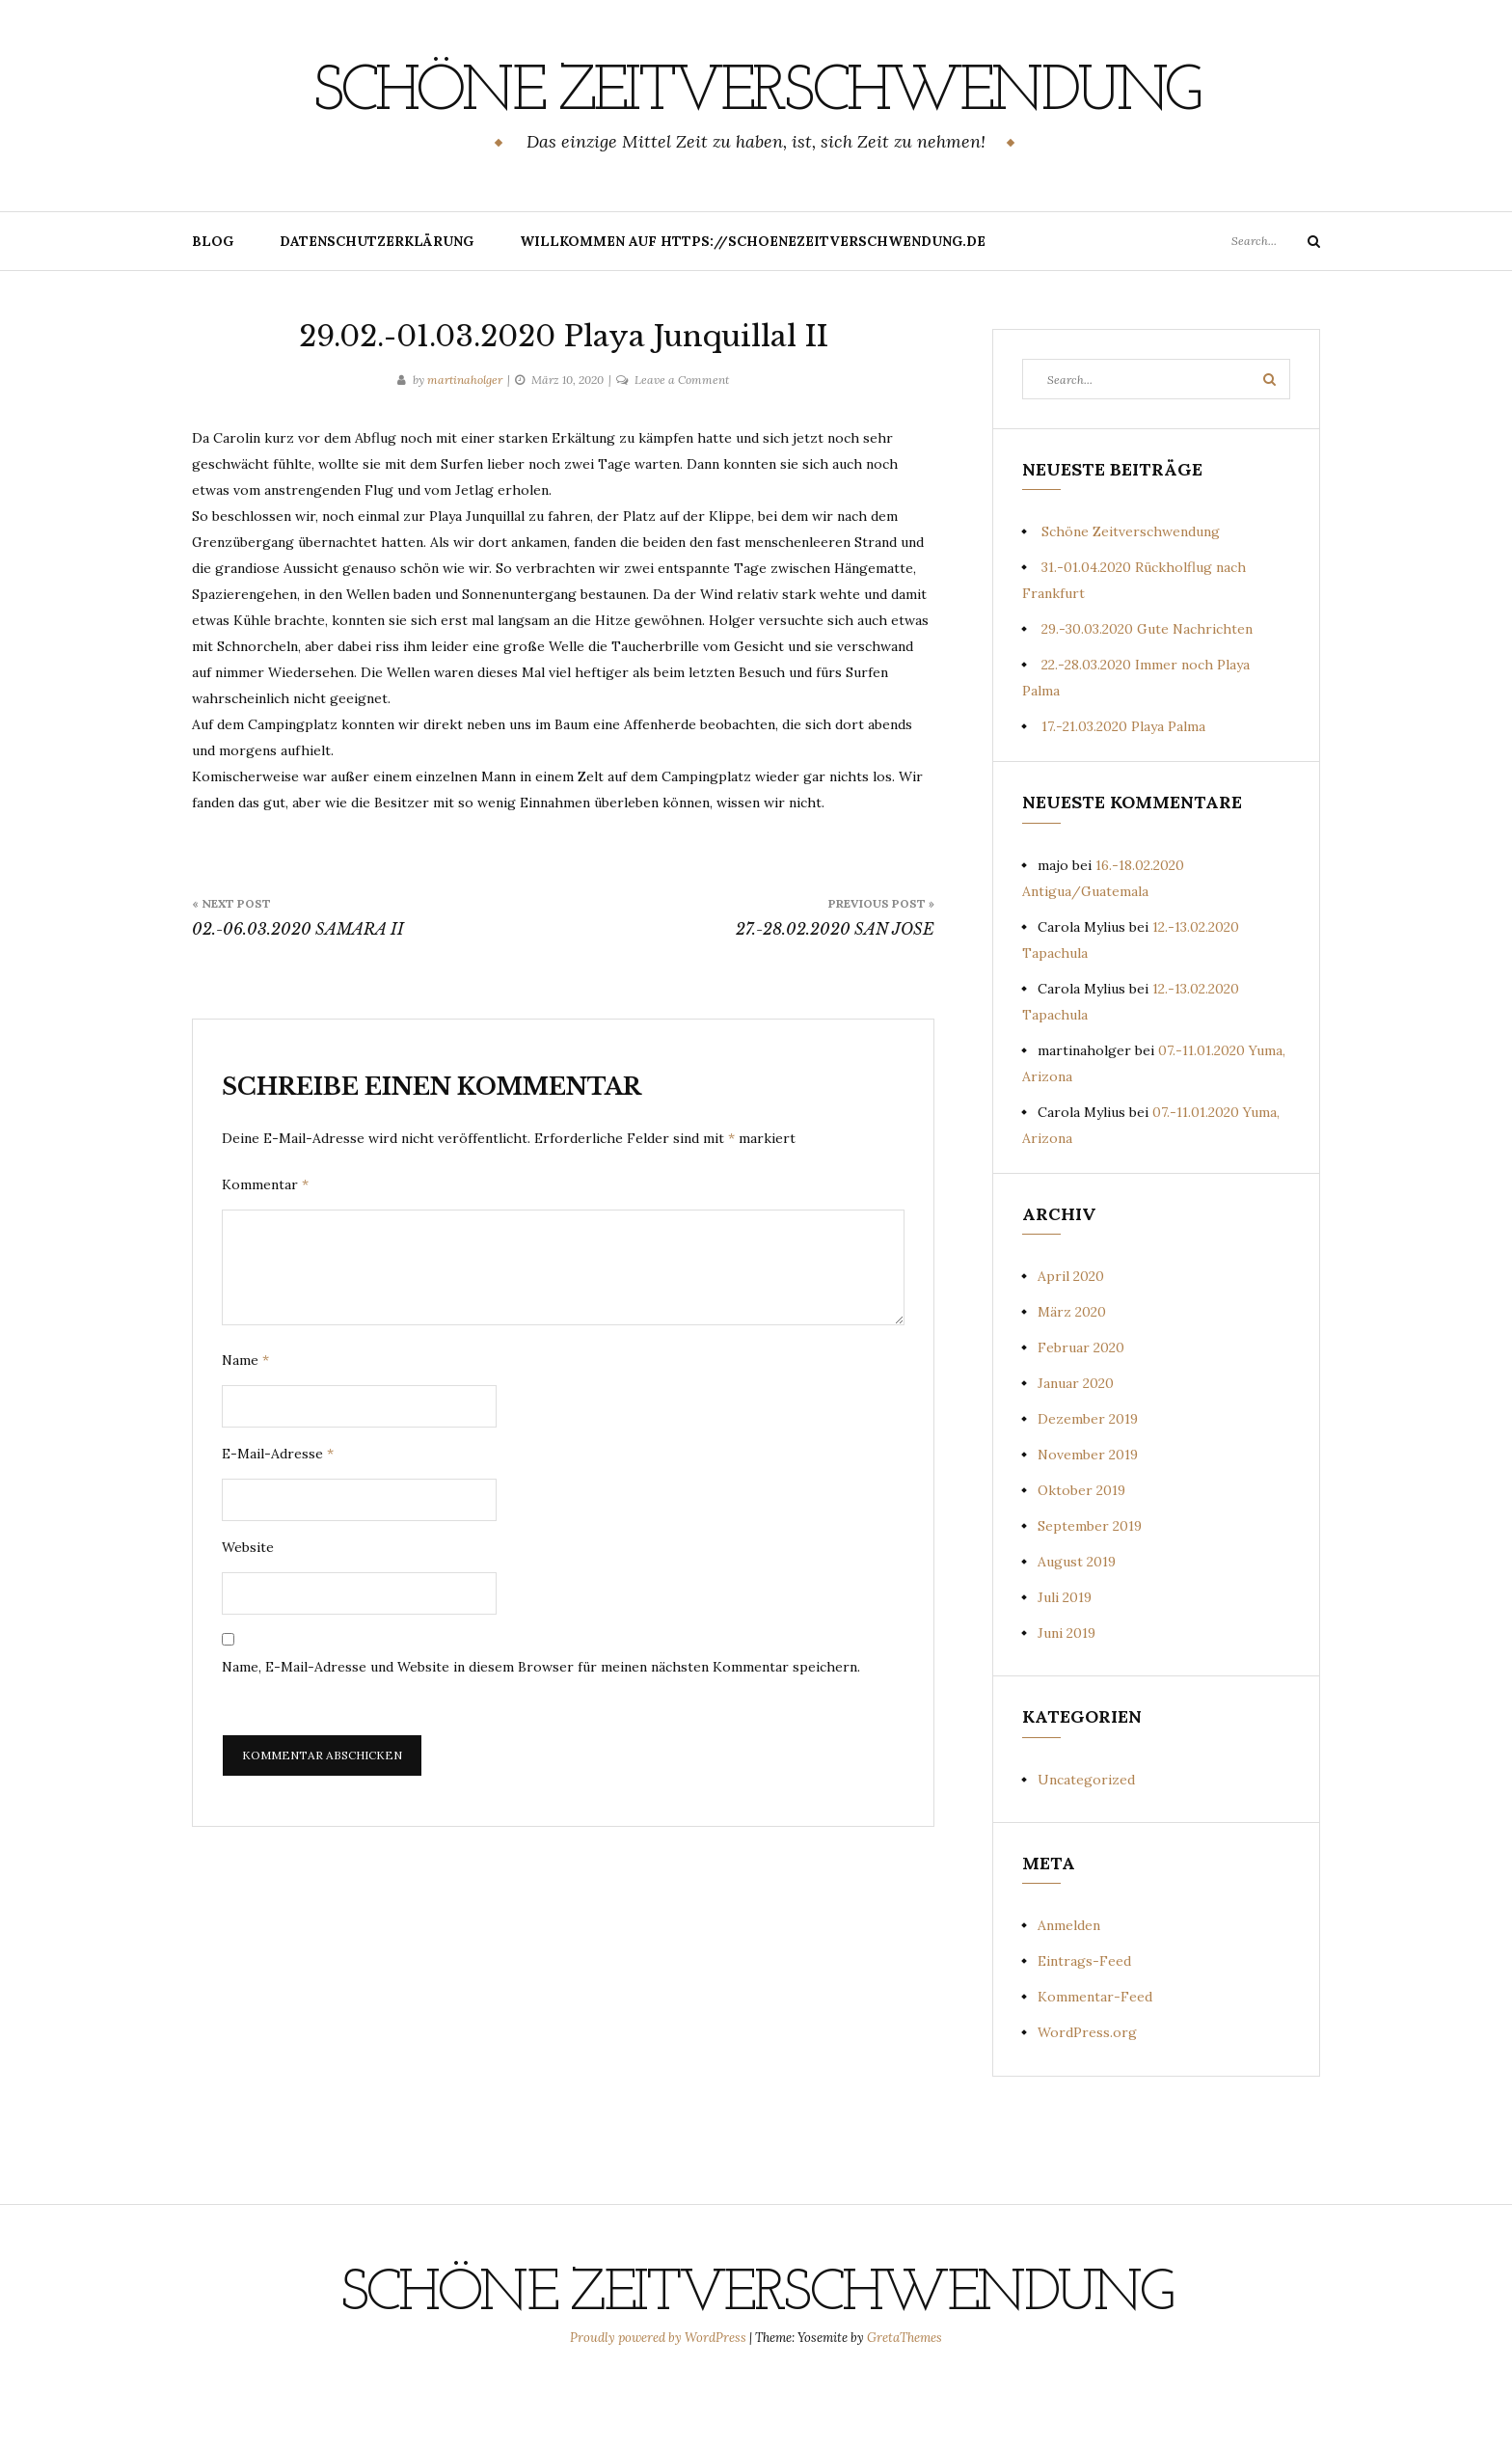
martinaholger (464, 449)
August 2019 (1077, 1631)
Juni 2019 (1066, 1702)
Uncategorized (1086, 1849)
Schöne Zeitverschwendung (756, 126)
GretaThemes (904, 2407)
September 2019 (1090, 1595)
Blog (212, 310)
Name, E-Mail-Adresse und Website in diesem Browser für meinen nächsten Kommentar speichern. (541, 1736)
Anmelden (1069, 1994)
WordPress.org (1087, 2101)
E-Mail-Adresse (278, 1523)
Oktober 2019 (1081, 1559)
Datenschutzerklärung (376, 310)
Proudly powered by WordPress (659, 2407)
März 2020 (1072, 1381)
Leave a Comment (681, 449)
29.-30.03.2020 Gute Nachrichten (1147, 698)
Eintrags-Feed (1084, 2030)
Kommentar (265, 1254)
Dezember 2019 (1088, 1488)
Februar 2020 (1081, 1417)
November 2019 (1088, 1524)
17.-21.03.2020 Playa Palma (1123, 795)
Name (245, 1429)
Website (248, 1616)
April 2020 (1071, 1345)
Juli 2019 (1065, 1666)
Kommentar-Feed (1095, 2066)
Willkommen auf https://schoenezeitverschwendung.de (753, 310)
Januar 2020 (1076, 1452)
